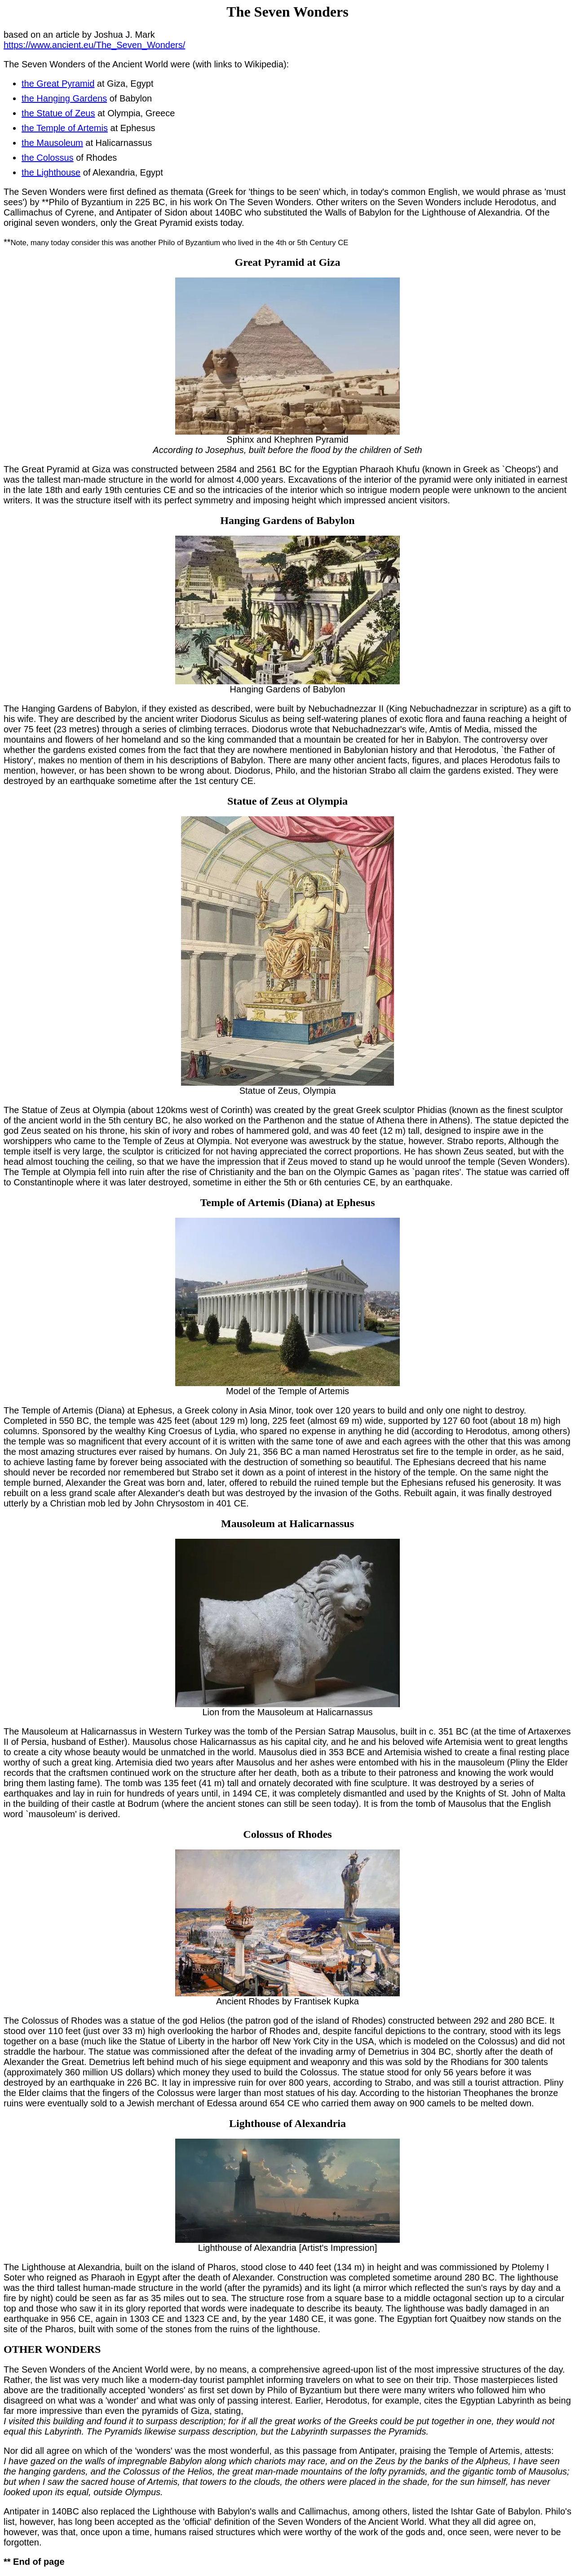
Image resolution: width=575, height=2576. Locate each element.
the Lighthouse (51, 172)
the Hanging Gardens (64, 98)
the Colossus (48, 158)
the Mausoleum (52, 143)
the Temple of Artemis (65, 128)
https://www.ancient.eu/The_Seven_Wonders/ (94, 45)
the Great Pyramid (58, 83)
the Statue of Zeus (58, 113)
